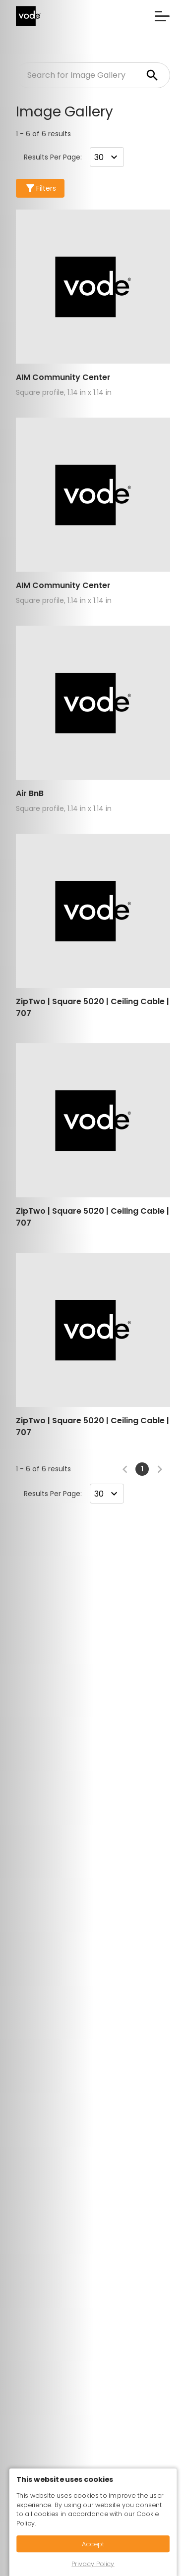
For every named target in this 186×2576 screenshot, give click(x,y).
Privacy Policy (92, 2564)
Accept (93, 2543)
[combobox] (107, 157)
